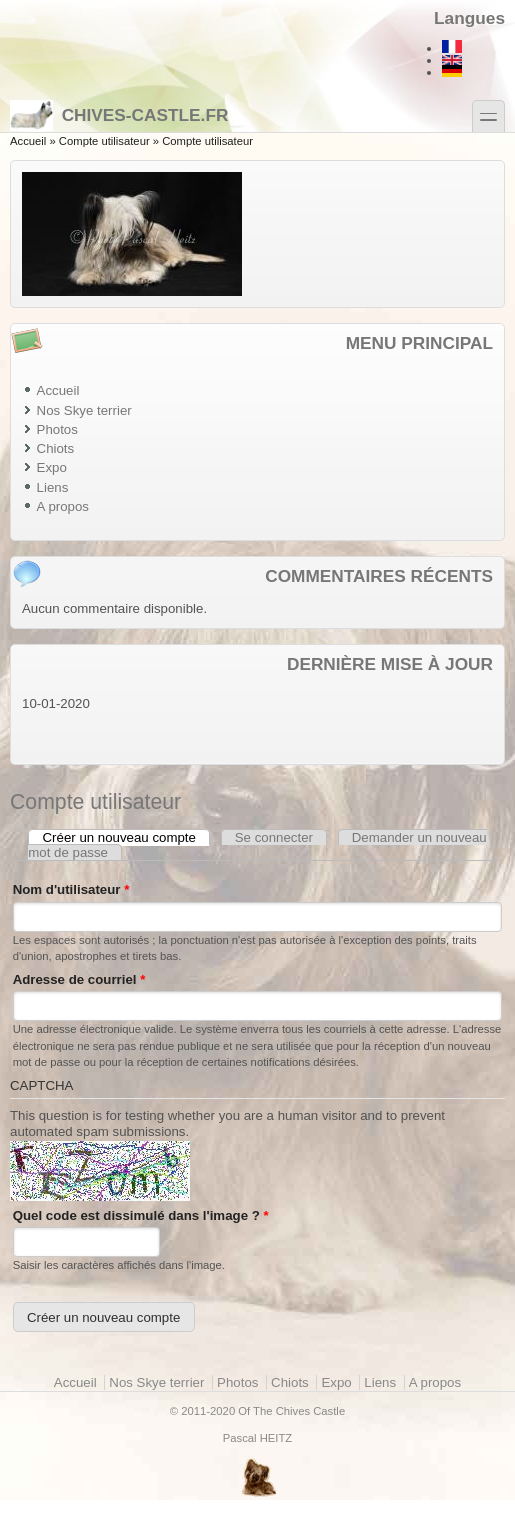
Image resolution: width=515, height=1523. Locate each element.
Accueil (28, 141)
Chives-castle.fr (119, 115)
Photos (57, 429)
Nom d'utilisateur (71, 889)
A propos (63, 506)
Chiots (56, 448)
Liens (53, 487)
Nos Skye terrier (84, 410)
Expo (52, 467)
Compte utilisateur (104, 141)
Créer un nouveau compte (127, 837)
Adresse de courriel (79, 979)
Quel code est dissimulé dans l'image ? (141, 1215)
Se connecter (274, 837)
